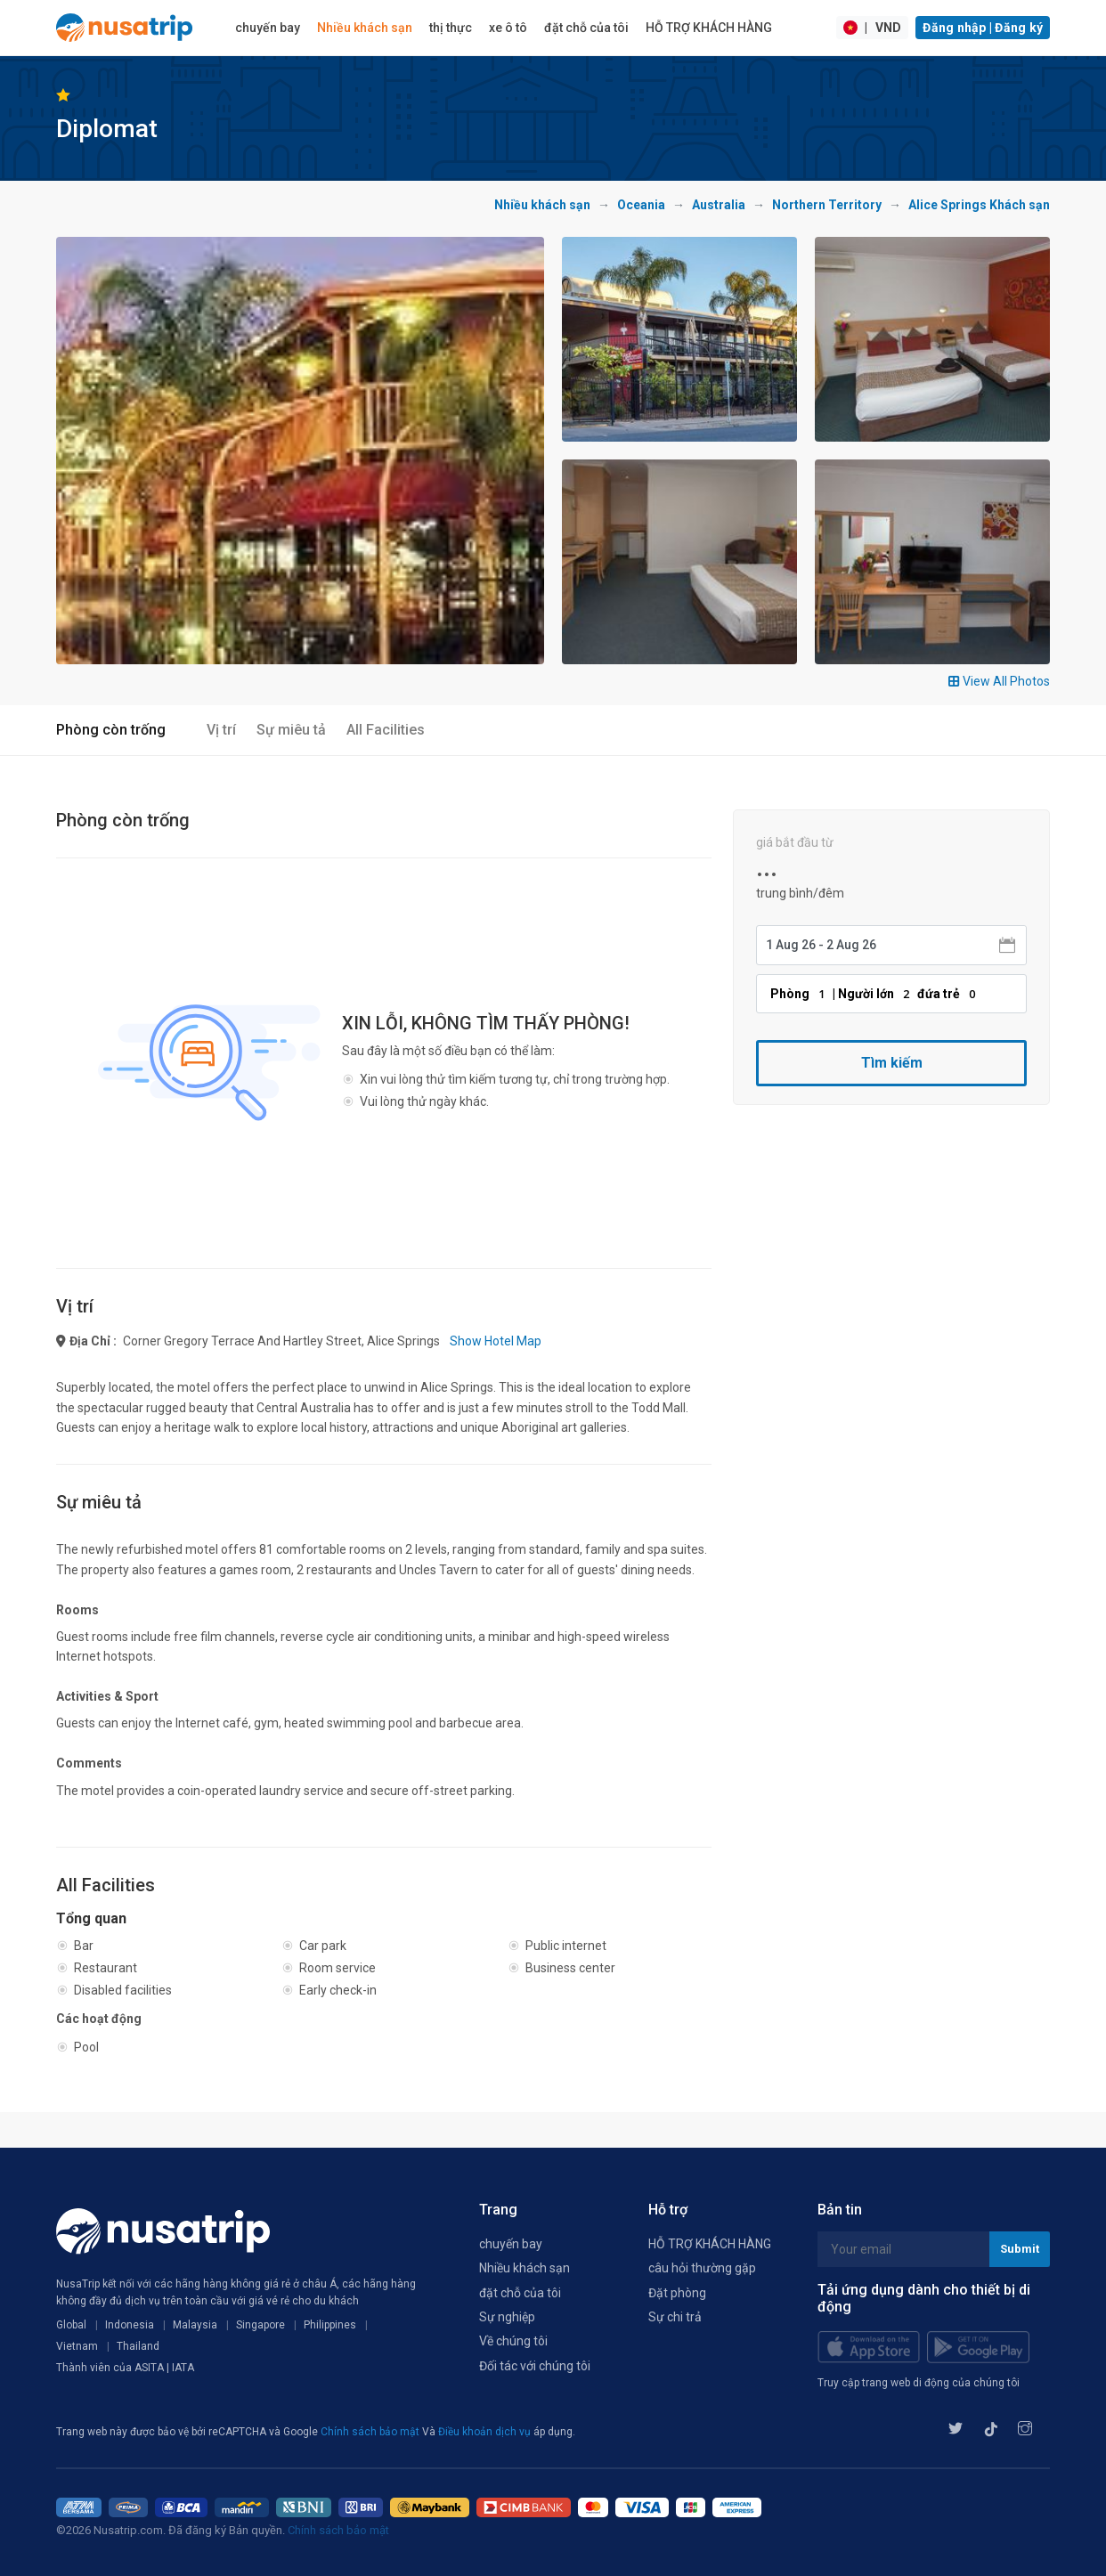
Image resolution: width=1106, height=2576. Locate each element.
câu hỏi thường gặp (702, 2268)
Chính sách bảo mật (371, 2432)
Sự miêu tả (291, 729)
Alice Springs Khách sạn (979, 205)
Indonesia (129, 2325)
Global (71, 2325)
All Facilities (385, 729)
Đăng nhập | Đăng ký (983, 27)
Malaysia (195, 2325)
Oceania (641, 205)
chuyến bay (267, 27)
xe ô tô (508, 27)
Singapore (260, 2325)
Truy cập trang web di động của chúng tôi (918, 2383)
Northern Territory (827, 205)
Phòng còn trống (111, 729)
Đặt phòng (677, 2293)
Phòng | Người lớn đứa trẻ (875, 994)
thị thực (450, 27)
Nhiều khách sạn (364, 27)
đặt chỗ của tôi (586, 27)
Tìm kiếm (892, 1062)
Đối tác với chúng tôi (534, 2366)
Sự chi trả (675, 2317)
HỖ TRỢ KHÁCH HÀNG (709, 27)
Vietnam (77, 2346)
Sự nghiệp (507, 2317)
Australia (718, 205)
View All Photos (999, 681)
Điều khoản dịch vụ (485, 2432)
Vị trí (221, 729)
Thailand (138, 2346)
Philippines (330, 2325)
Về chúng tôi (513, 2341)
